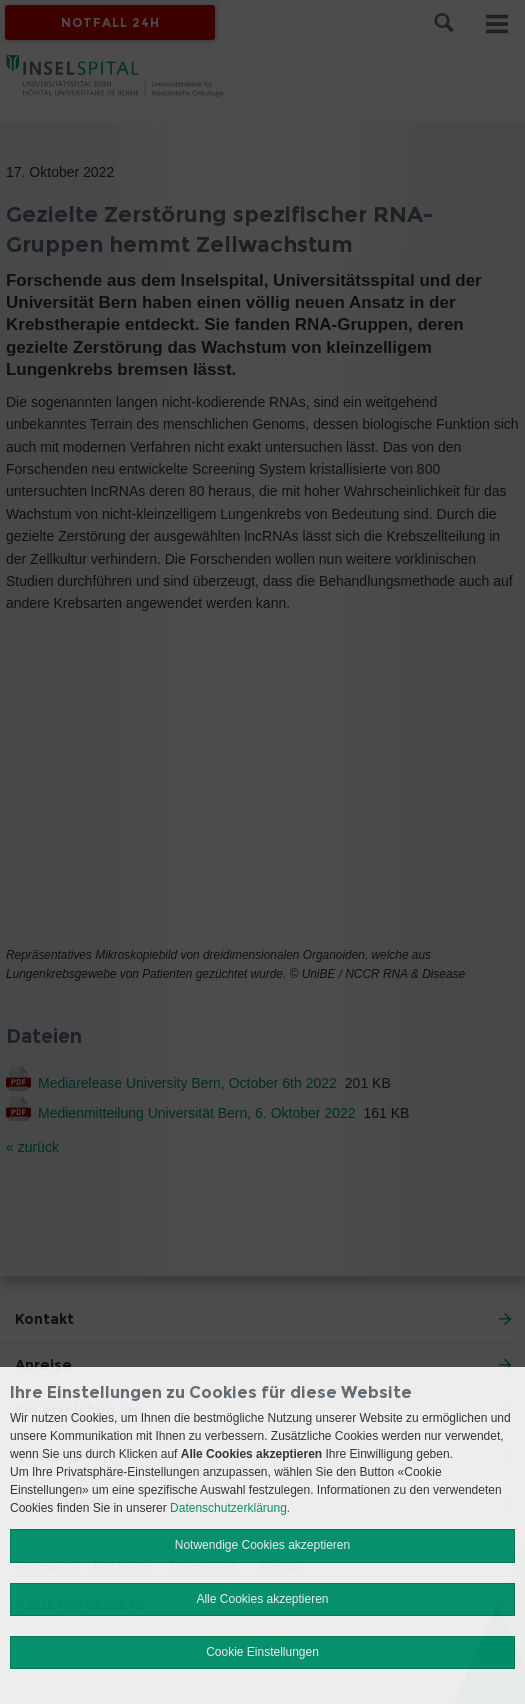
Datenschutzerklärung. (230, 1508)
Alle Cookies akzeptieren (262, 1599)
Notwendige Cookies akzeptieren (262, 1545)
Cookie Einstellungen (262, 1652)
